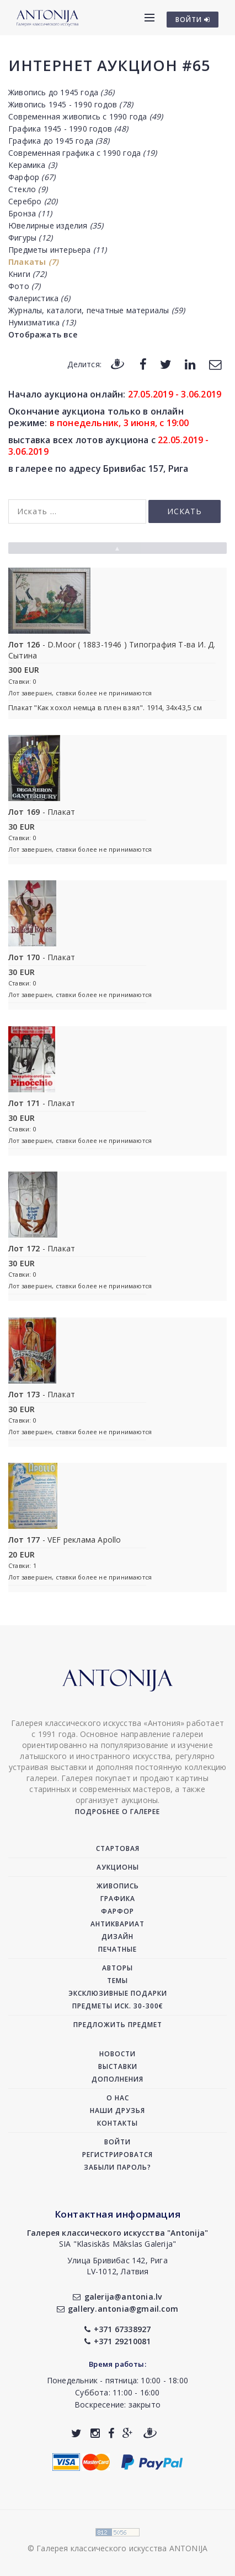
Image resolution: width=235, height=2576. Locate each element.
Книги (27, 274)
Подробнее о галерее (117, 1811)
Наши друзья (117, 2110)
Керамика (32, 165)
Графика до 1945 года (58, 140)
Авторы (117, 1968)
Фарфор (31, 177)
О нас (117, 2098)
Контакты (117, 2123)
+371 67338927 (117, 2329)
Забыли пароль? (117, 2167)
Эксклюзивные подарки (117, 1993)
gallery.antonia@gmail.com (117, 2308)
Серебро (32, 201)
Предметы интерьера (57, 249)
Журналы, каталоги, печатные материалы (96, 310)
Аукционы (118, 1867)
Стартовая (118, 1848)
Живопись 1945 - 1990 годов (70, 104)
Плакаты (33, 262)
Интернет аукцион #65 (109, 65)
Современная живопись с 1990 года (85, 116)
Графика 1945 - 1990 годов (68, 128)
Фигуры (30, 237)
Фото (24, 286)
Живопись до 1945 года (61, 92)
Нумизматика (42, 322)
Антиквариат (117, 1924)
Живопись (118, 1886)
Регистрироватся (117, 2154)
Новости (117, 2053)
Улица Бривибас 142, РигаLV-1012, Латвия (117, 2266)
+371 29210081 (117, 2341)
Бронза (30, 213)
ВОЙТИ (192, 19)
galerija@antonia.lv (117, 2296)
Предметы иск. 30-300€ (117, 2006)
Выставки (117, 2066)
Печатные (117, 1949)
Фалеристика (39, 298)
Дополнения (117, 2079)
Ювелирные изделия (55, 225)
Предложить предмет (117, 2024)
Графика (117, 1898)
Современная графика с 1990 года (82, 153)
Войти (117, 2142)
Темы (117, 1980)
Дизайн (117, 1936)
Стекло (27, 189)
